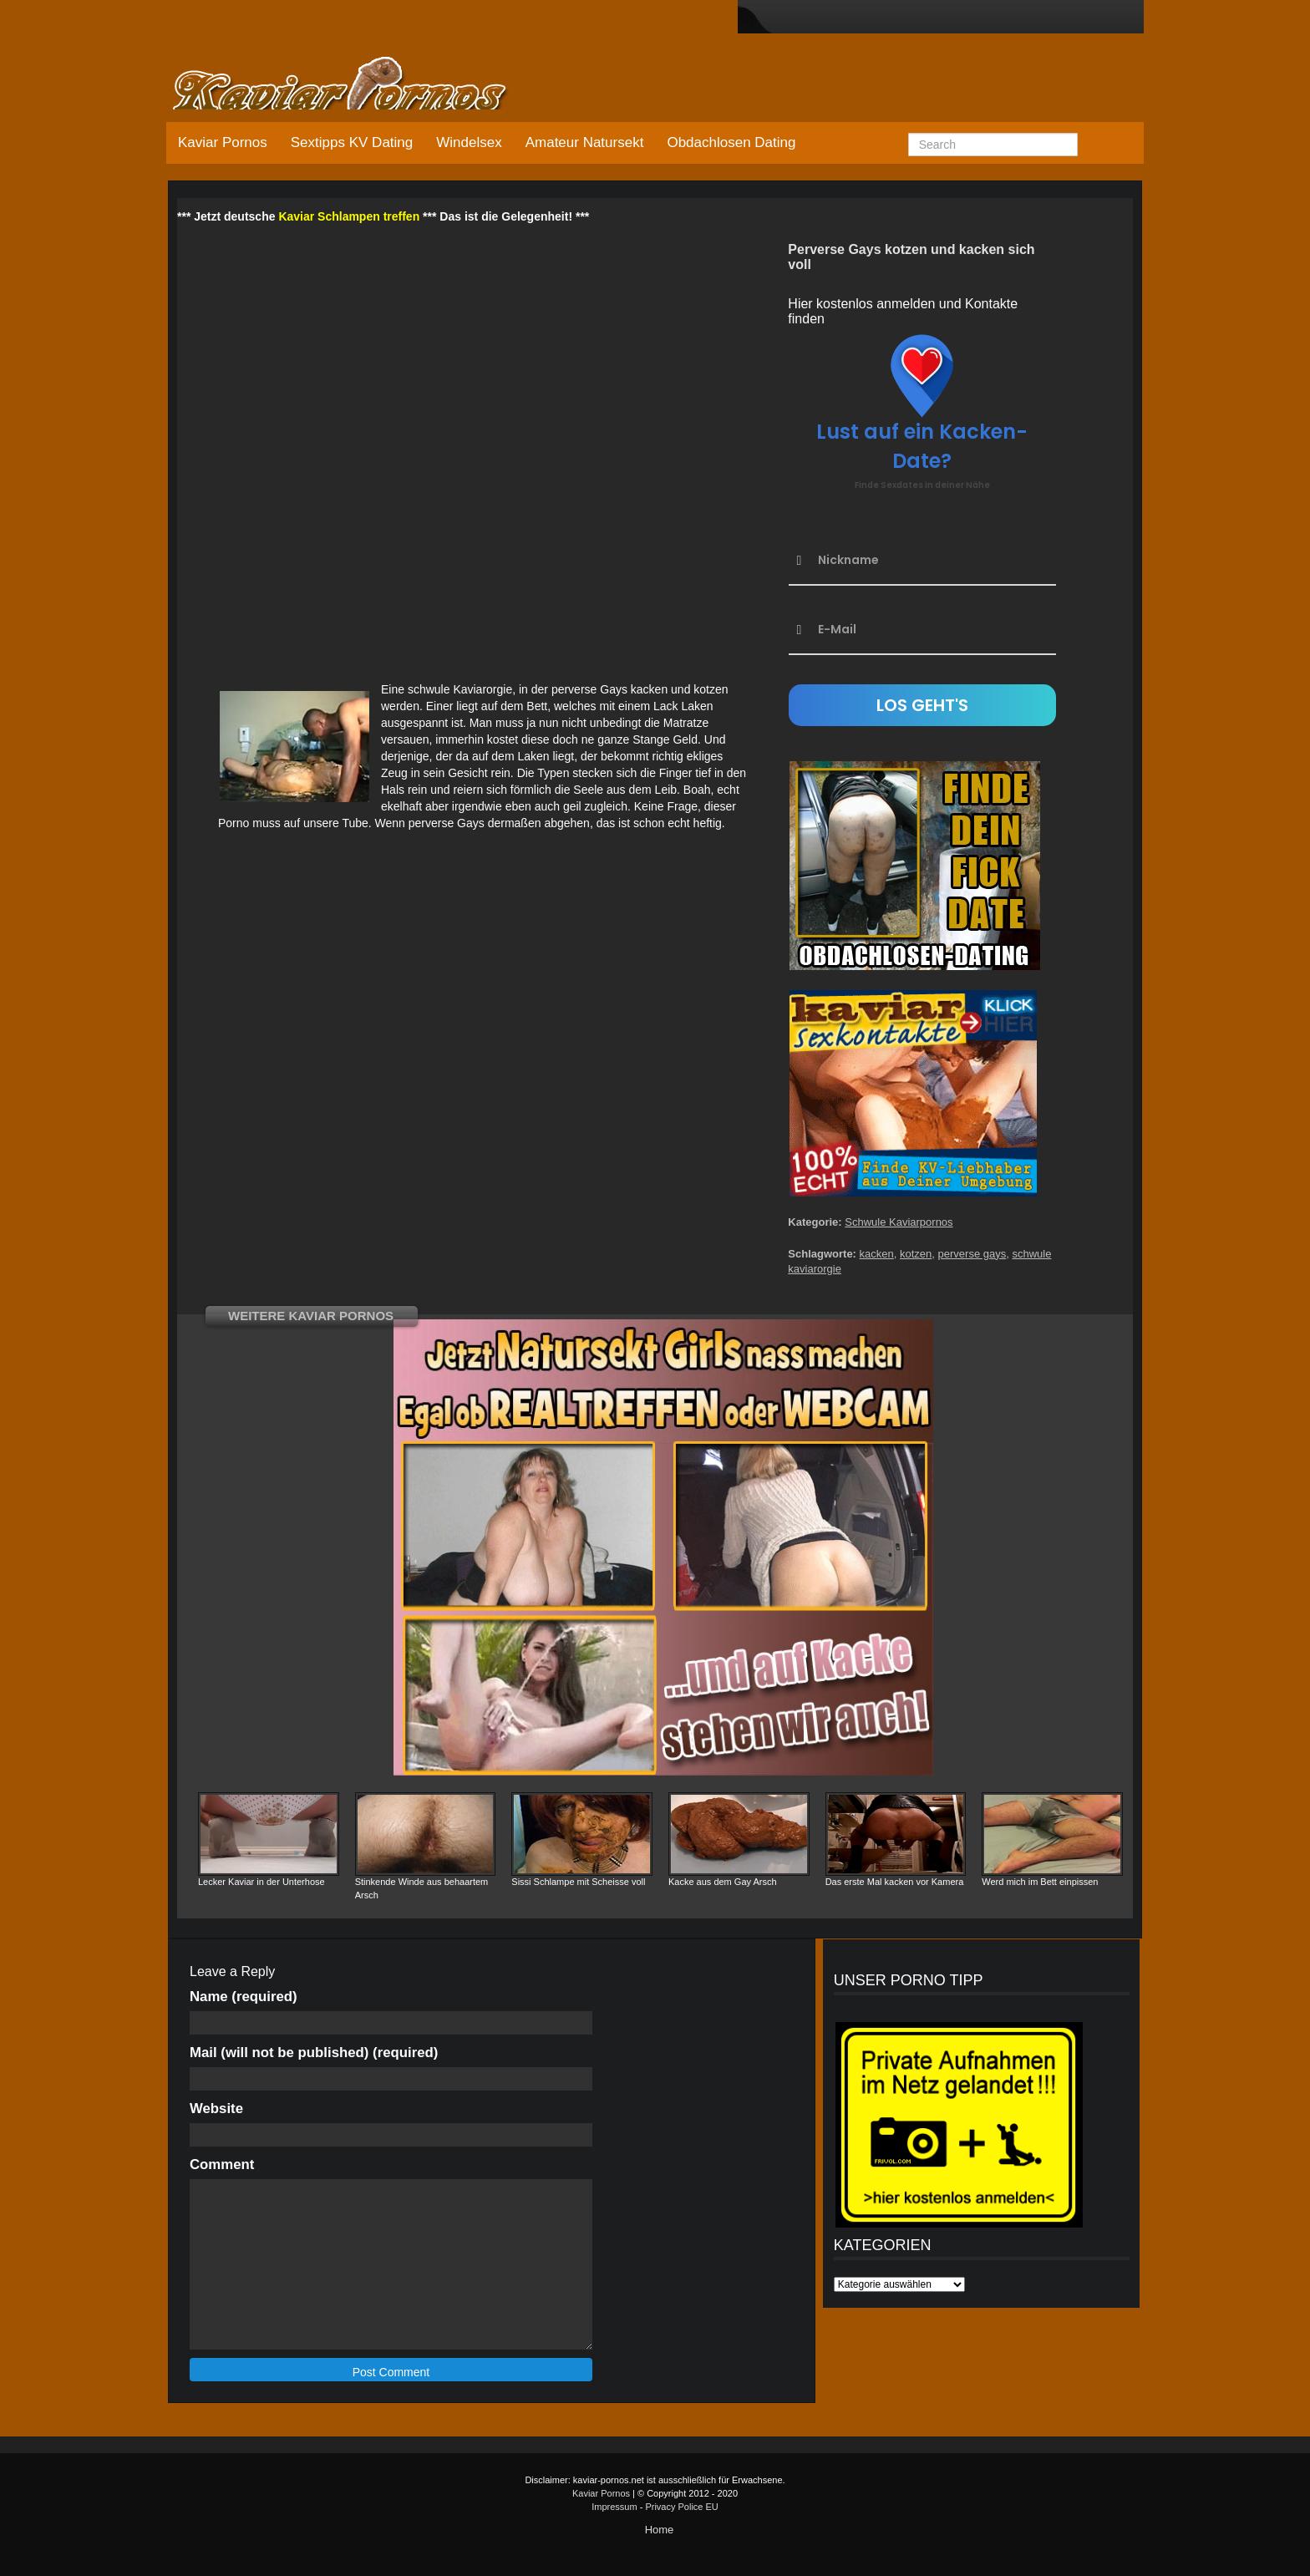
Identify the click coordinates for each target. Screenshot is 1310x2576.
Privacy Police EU (681, 2507)
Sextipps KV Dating (352, 142)
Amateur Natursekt (585, 142)
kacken (877, 1253)
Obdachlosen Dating (731, 142)
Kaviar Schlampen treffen (348, 216)
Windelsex (468, 142)
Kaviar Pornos (222, 142)
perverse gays (972, 1253)
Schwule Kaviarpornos (898, 1222)
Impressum (614, 2507)
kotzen (916, 1253)
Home (659, 2529)
